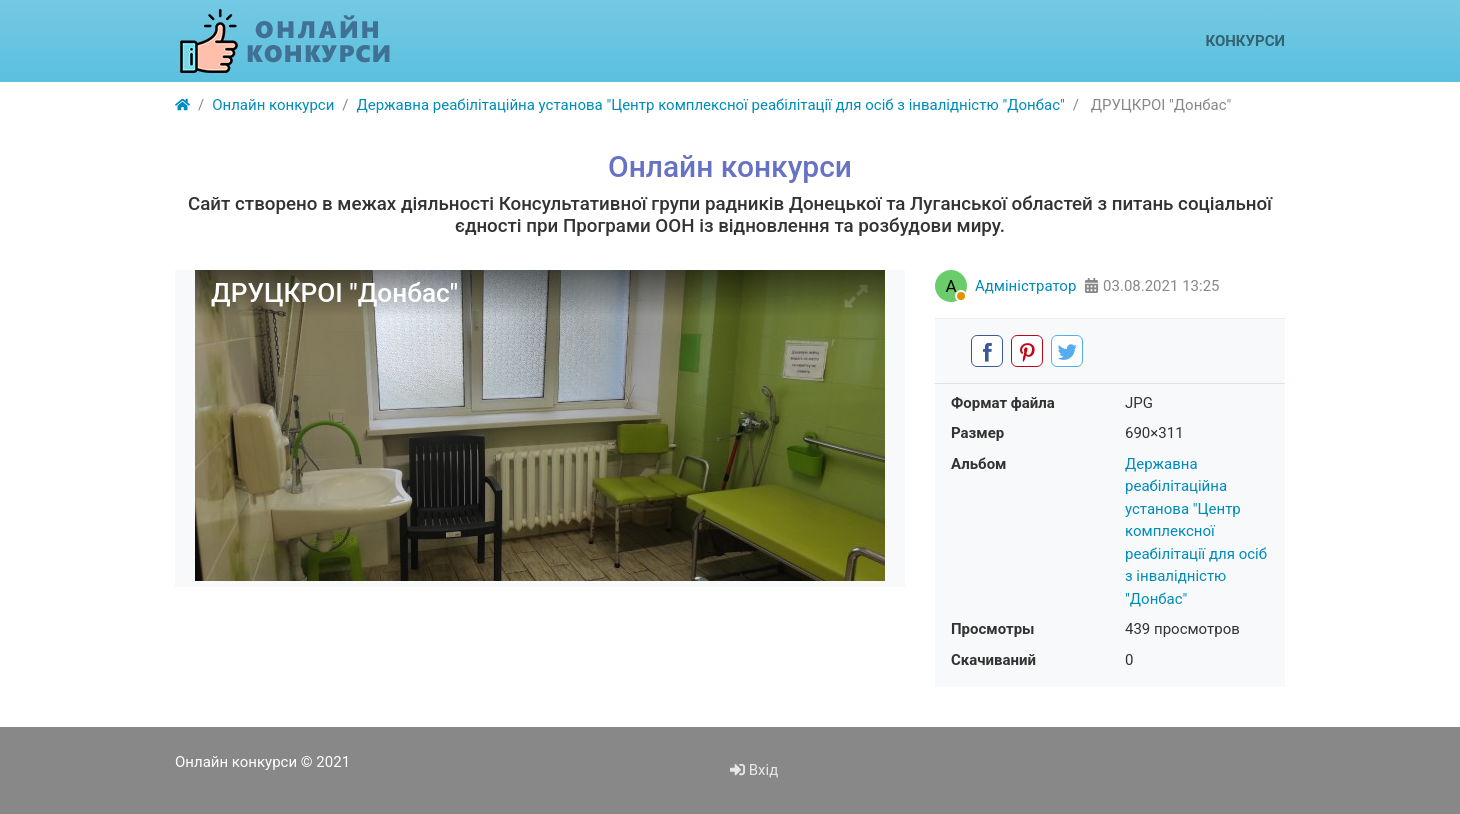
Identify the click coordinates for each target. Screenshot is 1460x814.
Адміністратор (1025, 286)
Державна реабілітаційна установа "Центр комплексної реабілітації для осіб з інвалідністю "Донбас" (1196, 531)
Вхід (754, 770)
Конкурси (1245, 41)
